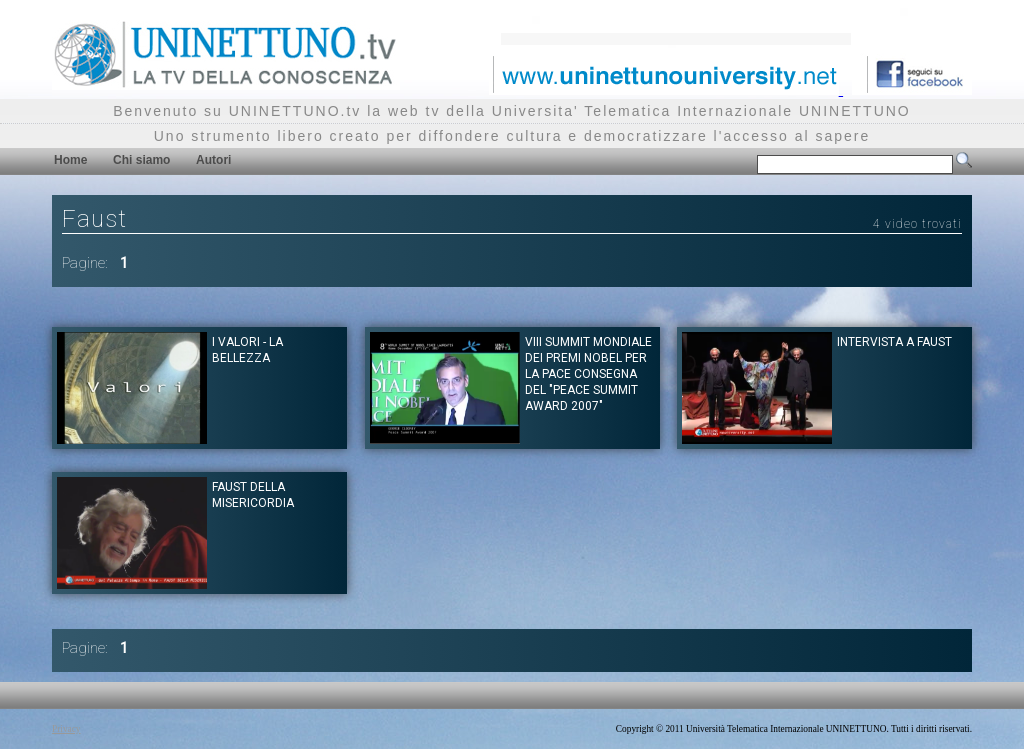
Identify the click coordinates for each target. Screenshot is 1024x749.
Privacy (66, 729)
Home (70, 160)
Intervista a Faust (894, 342)
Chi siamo (141, 160)
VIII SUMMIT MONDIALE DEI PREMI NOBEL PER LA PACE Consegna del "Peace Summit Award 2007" (588, 374)
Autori (213, 160)
